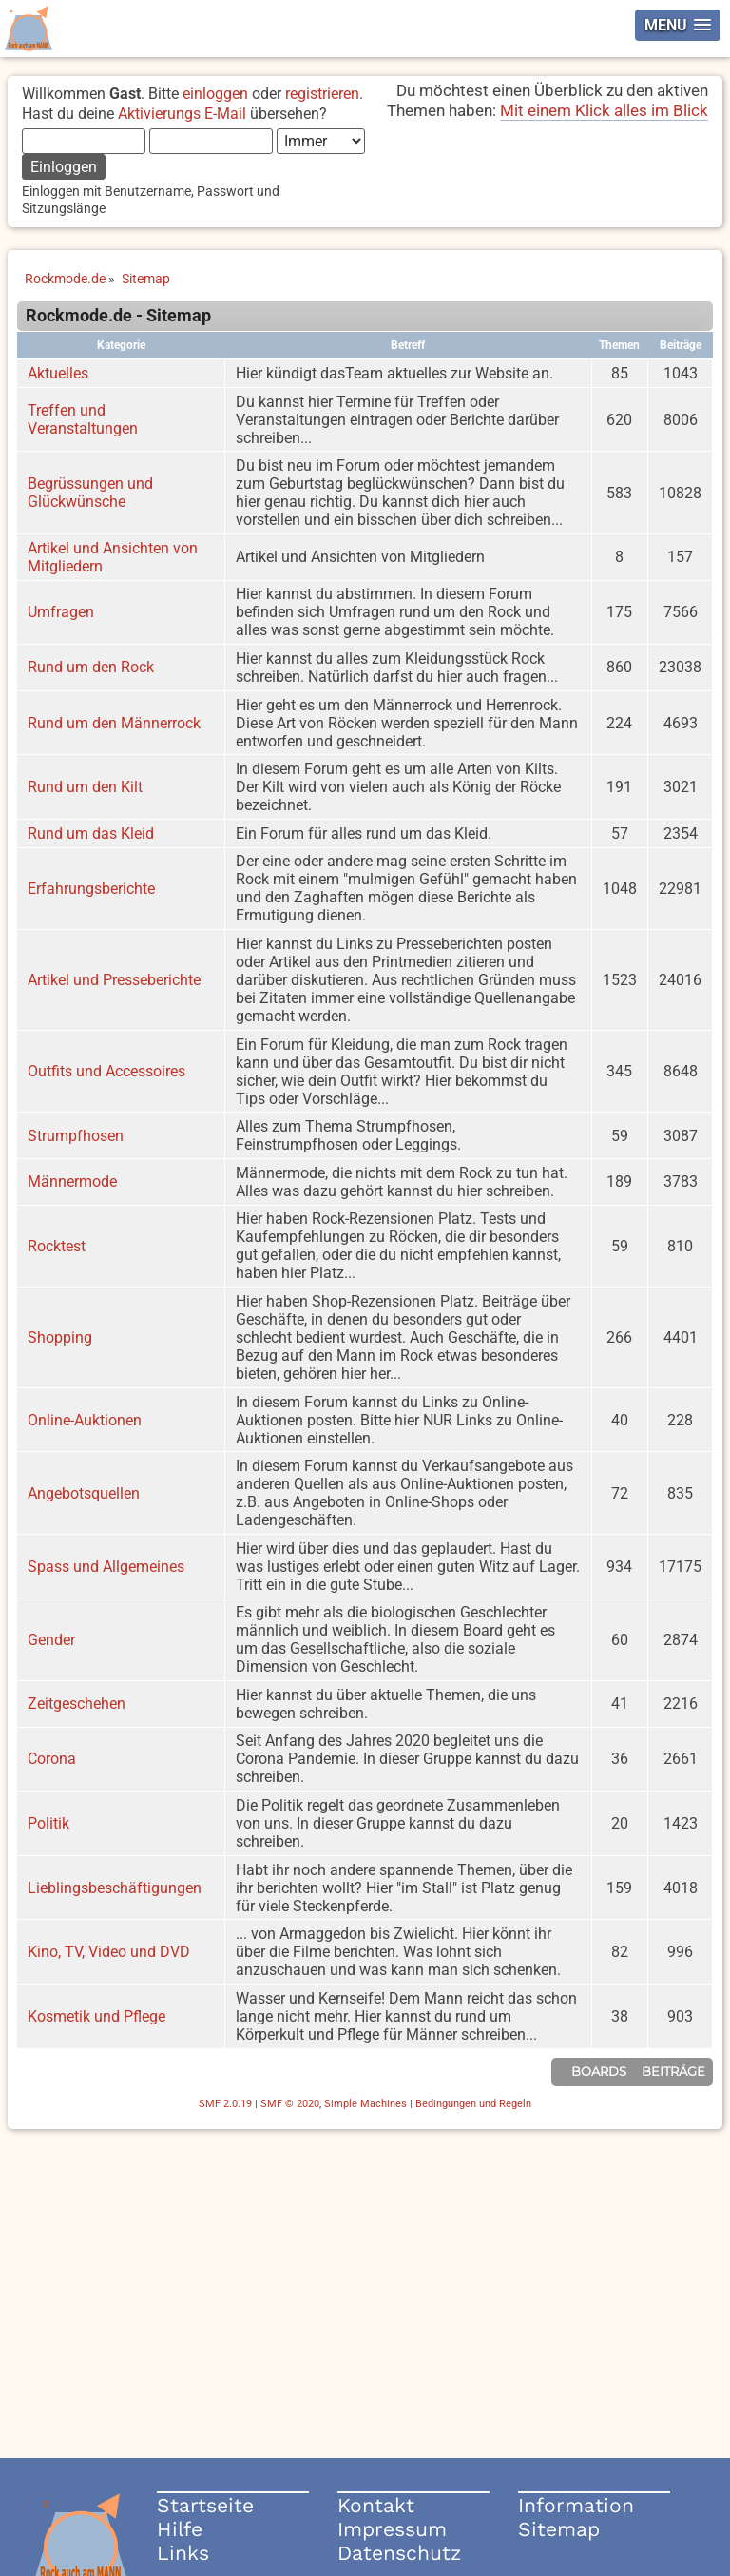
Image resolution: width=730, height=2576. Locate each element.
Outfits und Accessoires (106, 1071)
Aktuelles (58, 373)
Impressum (392, 2529)
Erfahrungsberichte (91, 889)
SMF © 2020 (289, 2104)
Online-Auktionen (85, 1420)
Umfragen (61, 612)
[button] (677, 25)
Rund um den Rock (91, 667)
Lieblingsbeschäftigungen (115, 1888)
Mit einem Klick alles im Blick (604, 110)
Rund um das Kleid (91, 833)
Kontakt (375, 2505)
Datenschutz (399, 2553)
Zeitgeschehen (76, 1704)
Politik (48, 1823)
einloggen (215, 94)
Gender (51, 1640)
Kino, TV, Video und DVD (109, 1952)
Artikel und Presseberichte (114, 980)
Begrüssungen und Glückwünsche (90, 493)
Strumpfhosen (76, 1136)
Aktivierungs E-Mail (182, 114)
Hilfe (179, 2529)
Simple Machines (365, 2104)
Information (576, 2505)
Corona (52, 1759)
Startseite (205, 2505)
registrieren (322, 94)
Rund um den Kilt (85, 787)
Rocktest (57, 1246)
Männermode (72, 1181)
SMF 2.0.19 (225, 2104)
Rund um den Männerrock (114, 723)
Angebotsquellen (84, 1493)
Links (183, 2553)
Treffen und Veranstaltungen (83, 419)
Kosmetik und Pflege (96, 2016)
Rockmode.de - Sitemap (118, 315)
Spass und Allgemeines (106, 1567)
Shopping (60, 1337)
